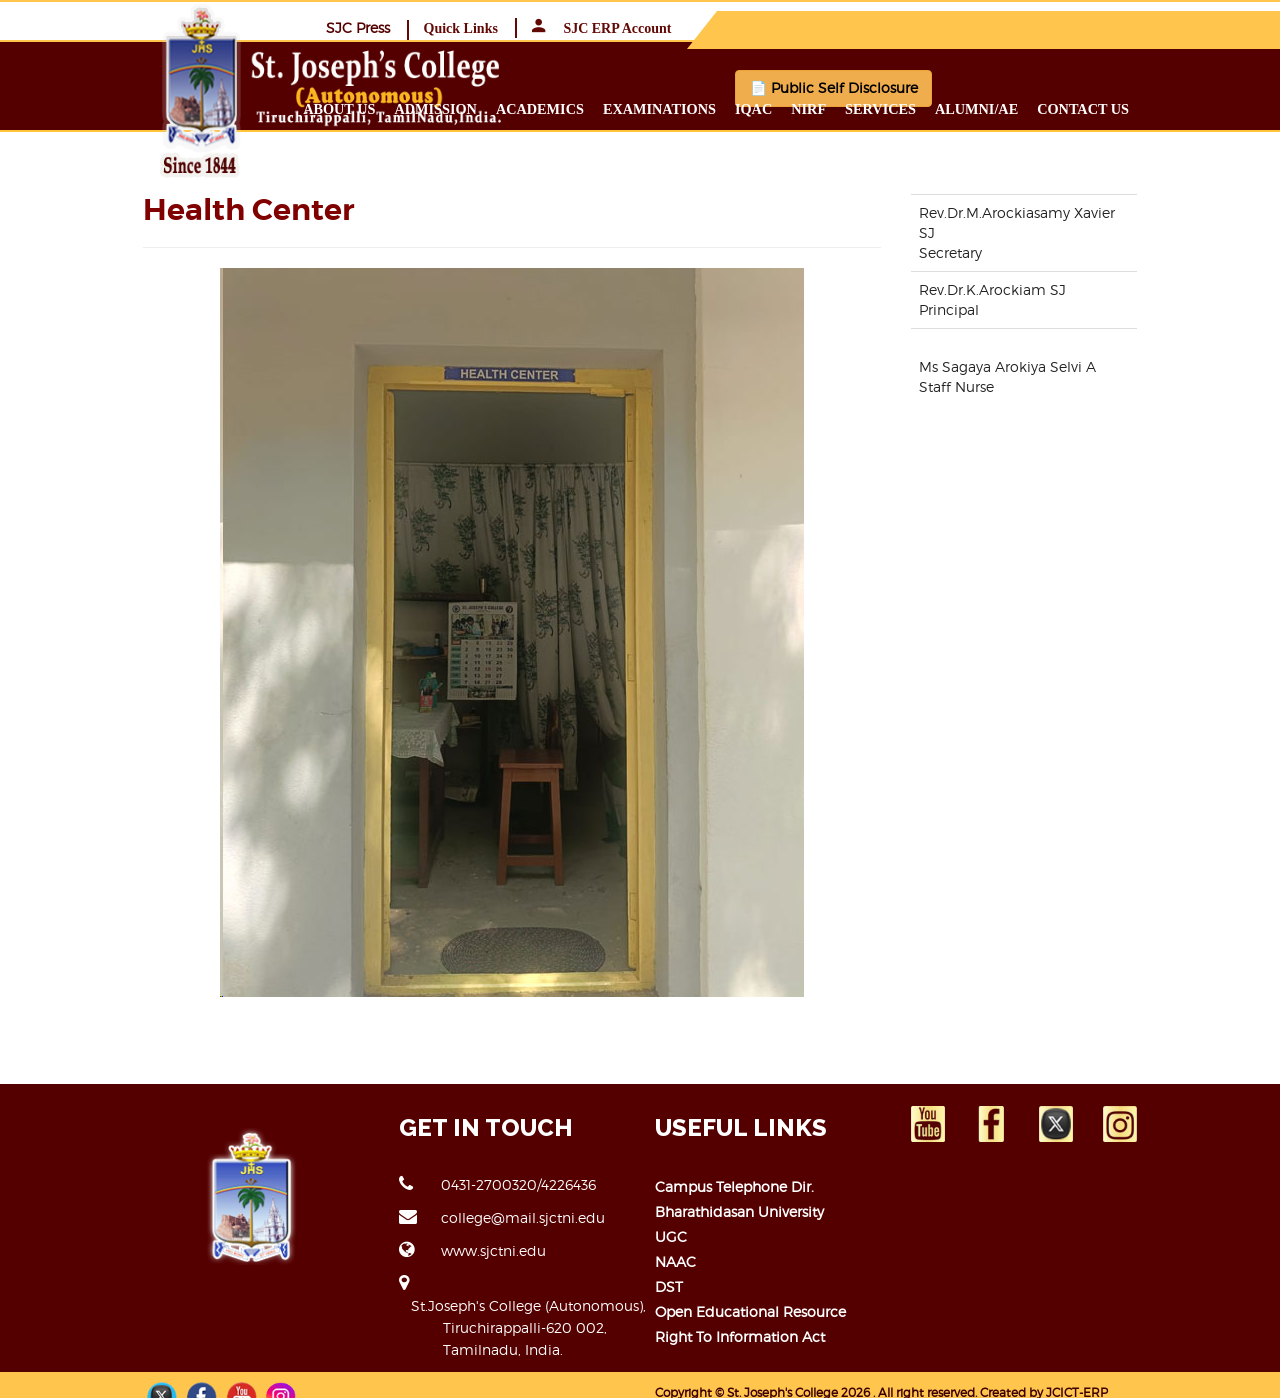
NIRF (904, 108)
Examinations (755, 108)
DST (669, 1285)
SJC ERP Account (1170, 27)
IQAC (849, 108)
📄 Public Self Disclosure (936, 87)
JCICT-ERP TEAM (1096, 1369)
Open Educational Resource (750, 1310)
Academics (636, 108)
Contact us (1179, 108)
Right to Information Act (740, 1335)
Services (976, 108)
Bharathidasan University (739, 1210)
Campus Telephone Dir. (734, 1185)
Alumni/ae (1072, 108)
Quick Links (1029, 27)
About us (435, 108)
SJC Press (926, 26)
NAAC (675, 1260)
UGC (671, 1235)
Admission (531, 108)
